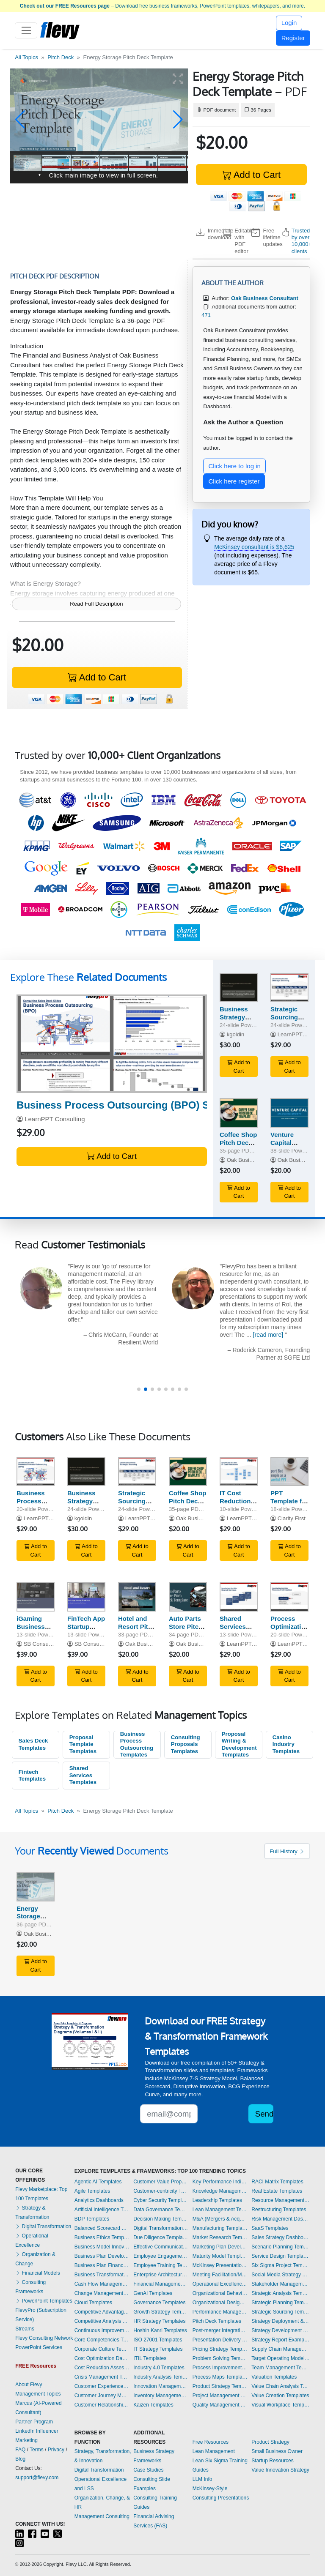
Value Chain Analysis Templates (280, 2386)
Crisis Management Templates (101, 2377)
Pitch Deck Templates (217, 2321)
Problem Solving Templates (220, 2358)
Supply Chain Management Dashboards (280, 2349)
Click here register (234, 481)
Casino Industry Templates (286, 1744)
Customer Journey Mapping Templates (101, 2395)
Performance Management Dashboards (220, 2312)
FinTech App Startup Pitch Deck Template (86, 1630)
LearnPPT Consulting (55, 1119)
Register (293, 37)
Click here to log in (235, 466)
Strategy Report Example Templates (280, 2340)
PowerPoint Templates (43, 2301)
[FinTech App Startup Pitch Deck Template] (86, 1597)
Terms (37, 2450)
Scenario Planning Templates (280, 2247)
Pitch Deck (60, 57)
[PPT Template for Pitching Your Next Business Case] (289, 1471)
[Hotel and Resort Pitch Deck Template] (137, 1597)
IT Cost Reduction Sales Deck (236, 1501)
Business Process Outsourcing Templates (136, 1744)
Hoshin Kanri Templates (160, 2330)
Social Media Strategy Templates (280, 2275)
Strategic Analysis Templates (280, 2293)
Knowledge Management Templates (220, 2191)
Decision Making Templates (160, 2219)
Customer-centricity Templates (160, 2191)
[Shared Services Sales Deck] (239, 1597)
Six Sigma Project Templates (280, 2265)
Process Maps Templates (220, 2377)
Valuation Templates (274, 2377)
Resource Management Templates (280, 2200)
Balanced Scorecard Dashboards (101, 2228)
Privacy (56, 2450)
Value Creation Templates (280, 2395)
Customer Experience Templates (101, 2386)
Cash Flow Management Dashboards (101, 2284)
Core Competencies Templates (101, 2340)
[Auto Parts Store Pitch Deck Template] (188, 1597)
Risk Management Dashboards (280, 2219)
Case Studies (148, 2470)
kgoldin (236, 1034)
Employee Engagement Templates (160, 2256)
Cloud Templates (93, 2303)
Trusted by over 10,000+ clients (301, 240)
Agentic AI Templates (98, 2182)
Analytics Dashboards (99, 2200)
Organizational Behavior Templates (220, 2293)
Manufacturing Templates (220, 2228)
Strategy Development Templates (280, 2330)
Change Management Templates (101, 2293)
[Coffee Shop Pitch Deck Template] (239, 1113)
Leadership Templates (217, 2200)
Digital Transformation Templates (160, 2228)
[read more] (289, 1334)
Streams (24, 2329)
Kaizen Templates (153, 2405)
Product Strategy (270, 2442)
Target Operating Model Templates (280, 2358)
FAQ (20, 2450)
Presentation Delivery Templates (220, 2340)
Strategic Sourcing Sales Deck (287, 1017)
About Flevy (28, 2385)
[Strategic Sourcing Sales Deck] (289, 988)
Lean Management (214, 2451)
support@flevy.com (36, 2477)
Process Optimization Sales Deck (289, 1626)
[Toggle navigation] (26, 30)
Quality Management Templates (220, 2405)
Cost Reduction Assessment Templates (101, 2368)
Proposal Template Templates (82, 1744)
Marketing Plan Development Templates (220, 2247)
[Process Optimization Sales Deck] (289, 1597)
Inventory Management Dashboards (160, 2395)
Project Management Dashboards (220, 2395)
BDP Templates (91, 2219)
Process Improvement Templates (220, 2368)
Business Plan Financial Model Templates (101, 2265)
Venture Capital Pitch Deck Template (286, 1146)
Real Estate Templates (276, 2191)
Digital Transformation (43, 2226)
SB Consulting (41, 1644)
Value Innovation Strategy (280, 2470)
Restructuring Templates (278, 2210)
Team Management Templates (280, 2368)
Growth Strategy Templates (160, 2312)
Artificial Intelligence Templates (101, 2210)
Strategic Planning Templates (280, 2303)
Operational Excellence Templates (220, 2284)
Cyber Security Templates (160, 2200)
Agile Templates (92, 2191)
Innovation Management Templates (160, 2386)
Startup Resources (272, 2461)
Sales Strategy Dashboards (280, 2237)
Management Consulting (101, 2516)
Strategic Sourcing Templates (280, 2312)
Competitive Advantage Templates (101, 2312)
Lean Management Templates (220, 2210)
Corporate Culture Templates (101, 2349)
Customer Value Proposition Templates (160, 2182)
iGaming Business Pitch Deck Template (33, 1630)
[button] (20, 119)
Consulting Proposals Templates (185, 1744)
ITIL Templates (149, 2358)
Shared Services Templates (82, 1775)
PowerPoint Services (38, 2347)
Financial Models (37, 2273)
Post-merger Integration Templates (220, 2330)
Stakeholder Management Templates (280, 2284)
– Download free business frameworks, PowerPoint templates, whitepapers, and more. (162, 6)
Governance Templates (159, 2303)
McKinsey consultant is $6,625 (254, 547)
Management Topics (38, 2394)
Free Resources (211, 2442)
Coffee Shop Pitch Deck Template (238, 1142)
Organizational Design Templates (220, 2303)
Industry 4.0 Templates (159, 2368)
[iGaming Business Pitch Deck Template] (36, 1597)
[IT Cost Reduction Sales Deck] (239, 1471)
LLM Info (202, 2479)
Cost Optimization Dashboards (101, 2358)
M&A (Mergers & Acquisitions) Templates (220, 2219)
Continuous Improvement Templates (101, 2330)
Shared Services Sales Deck (236, 1626)
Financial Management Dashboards (160, 2284)
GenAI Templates (152, 2293)
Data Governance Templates (160, 2210)
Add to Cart (251, 174)
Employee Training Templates (160, 2265)
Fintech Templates (32, 1775)
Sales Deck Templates (33, 1744)
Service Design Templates (280, 2256)
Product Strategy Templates (220, 2386)
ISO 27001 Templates (157, 2340)
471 (206, 315)
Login (289, 22)
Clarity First (292, 1518)
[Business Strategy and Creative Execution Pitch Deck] (239, 988)
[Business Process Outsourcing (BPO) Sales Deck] (112, 1043)
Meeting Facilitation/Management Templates (220, 2275)
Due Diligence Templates (160, 2237)
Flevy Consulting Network (44, 2338)
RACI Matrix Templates (277, 2182)
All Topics (26, 57)
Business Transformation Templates (101, 2275)
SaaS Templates (269, 2228)
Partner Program (34, 2422)
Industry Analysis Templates (160, 2377)
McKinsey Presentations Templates (220, 2265)
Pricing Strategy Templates (220, 2349)
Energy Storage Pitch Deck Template (33, 1920)
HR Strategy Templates (159, 2321)
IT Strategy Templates (157, 2349)
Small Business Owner (277, 2451)
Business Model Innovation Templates (101, 2247)
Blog (20, 2459)
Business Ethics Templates (101, 2237)
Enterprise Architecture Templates (160, 2275)
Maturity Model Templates (220, 2256)
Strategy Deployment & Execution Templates (280, 2321)
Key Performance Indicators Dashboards (220, 2182)
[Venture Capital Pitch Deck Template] (289, 1113)
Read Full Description (96, 604)
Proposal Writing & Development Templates (239, 1744)
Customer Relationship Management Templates (101, 2405)
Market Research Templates (220, 2237)
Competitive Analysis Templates (101, 2321)
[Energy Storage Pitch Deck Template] (36, 1886)
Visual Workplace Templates (280, 2405)
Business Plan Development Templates (101, 2256)
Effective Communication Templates (160, 2247)
